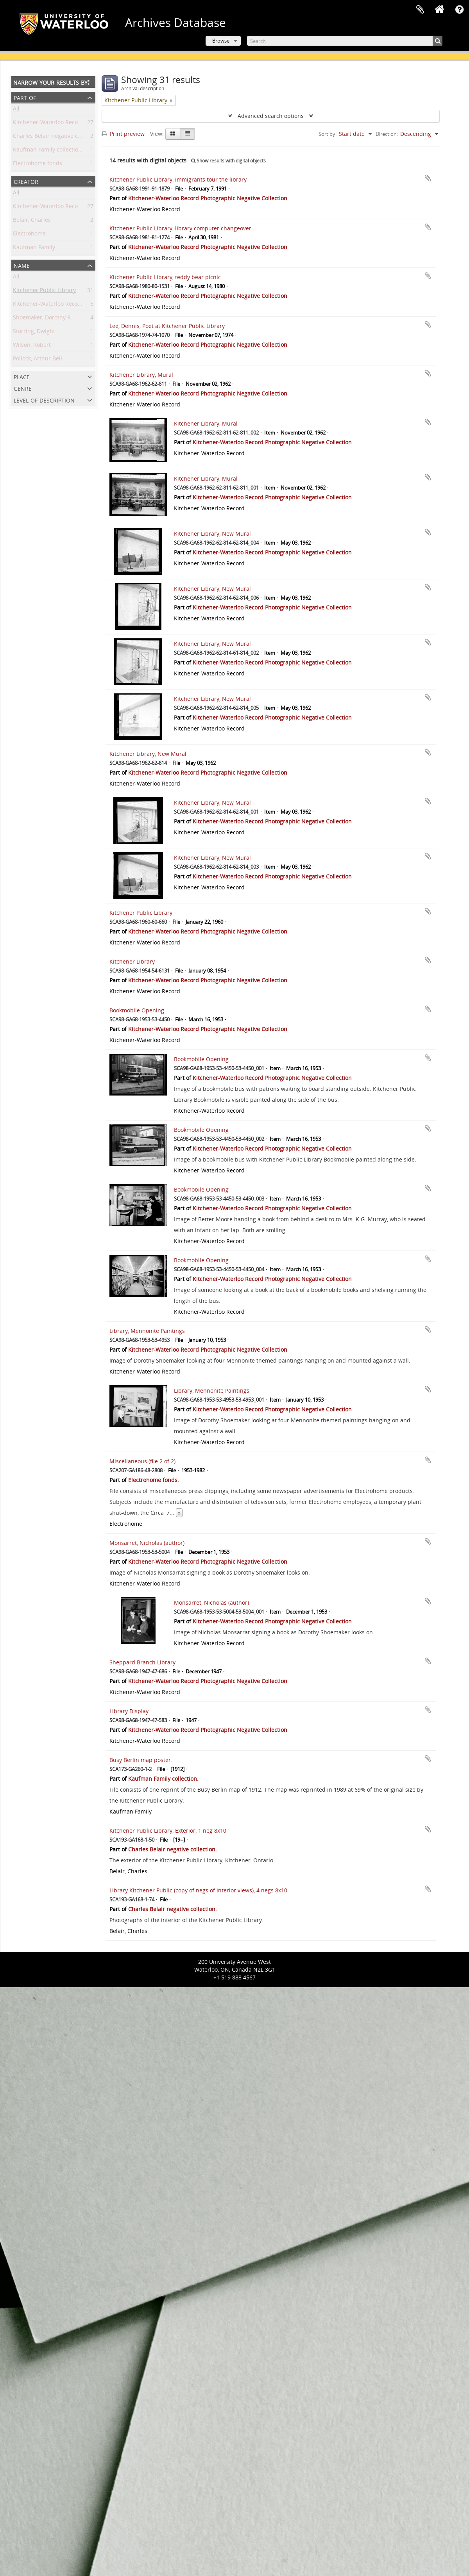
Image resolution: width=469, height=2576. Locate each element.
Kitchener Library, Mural (141, 374)
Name (22, 265)
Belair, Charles (32, 221)
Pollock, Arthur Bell (37, 359)
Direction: (387, 133)
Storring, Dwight (34, 332)
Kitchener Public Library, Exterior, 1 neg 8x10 (167, 1830)
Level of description (44, 399)
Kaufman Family (34, 248)
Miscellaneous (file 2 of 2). (143, 1461)
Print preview (123, 133)
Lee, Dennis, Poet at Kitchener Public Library (167, 326)
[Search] (344, 41)
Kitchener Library (132, 961)
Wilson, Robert (32, 346)
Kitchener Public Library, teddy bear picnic (165, 277)
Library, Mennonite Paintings (147, 1330)
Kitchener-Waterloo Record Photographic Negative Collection (207, 198)
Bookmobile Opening (136, 1010)
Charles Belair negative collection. (57, 137)
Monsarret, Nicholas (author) (146, 1542)
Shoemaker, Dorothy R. (42, 318)
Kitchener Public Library (44, 291)
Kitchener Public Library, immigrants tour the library (178, 179)
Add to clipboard (428, 178)
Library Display (129, 1711)
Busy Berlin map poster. (140, 1760)
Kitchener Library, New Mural (212, 533)
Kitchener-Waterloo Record (48, 207)
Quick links (459, 10)
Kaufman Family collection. (48, 151)
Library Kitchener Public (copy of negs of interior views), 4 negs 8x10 (198, 1890)
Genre (23, 388)
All (16, 110)
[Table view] (187, 134)
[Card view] (172, 134)
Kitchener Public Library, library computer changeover (180, 228)
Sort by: (328, 133)
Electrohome (29, 235)
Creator (26, 181)
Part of (25, 97)
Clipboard (420, 10)
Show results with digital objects (228, 160)
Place (22, 376)
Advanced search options (270, 115)
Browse (220, 40)
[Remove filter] (171, 100)
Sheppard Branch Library (142, 1662)
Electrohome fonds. (38, 164)
